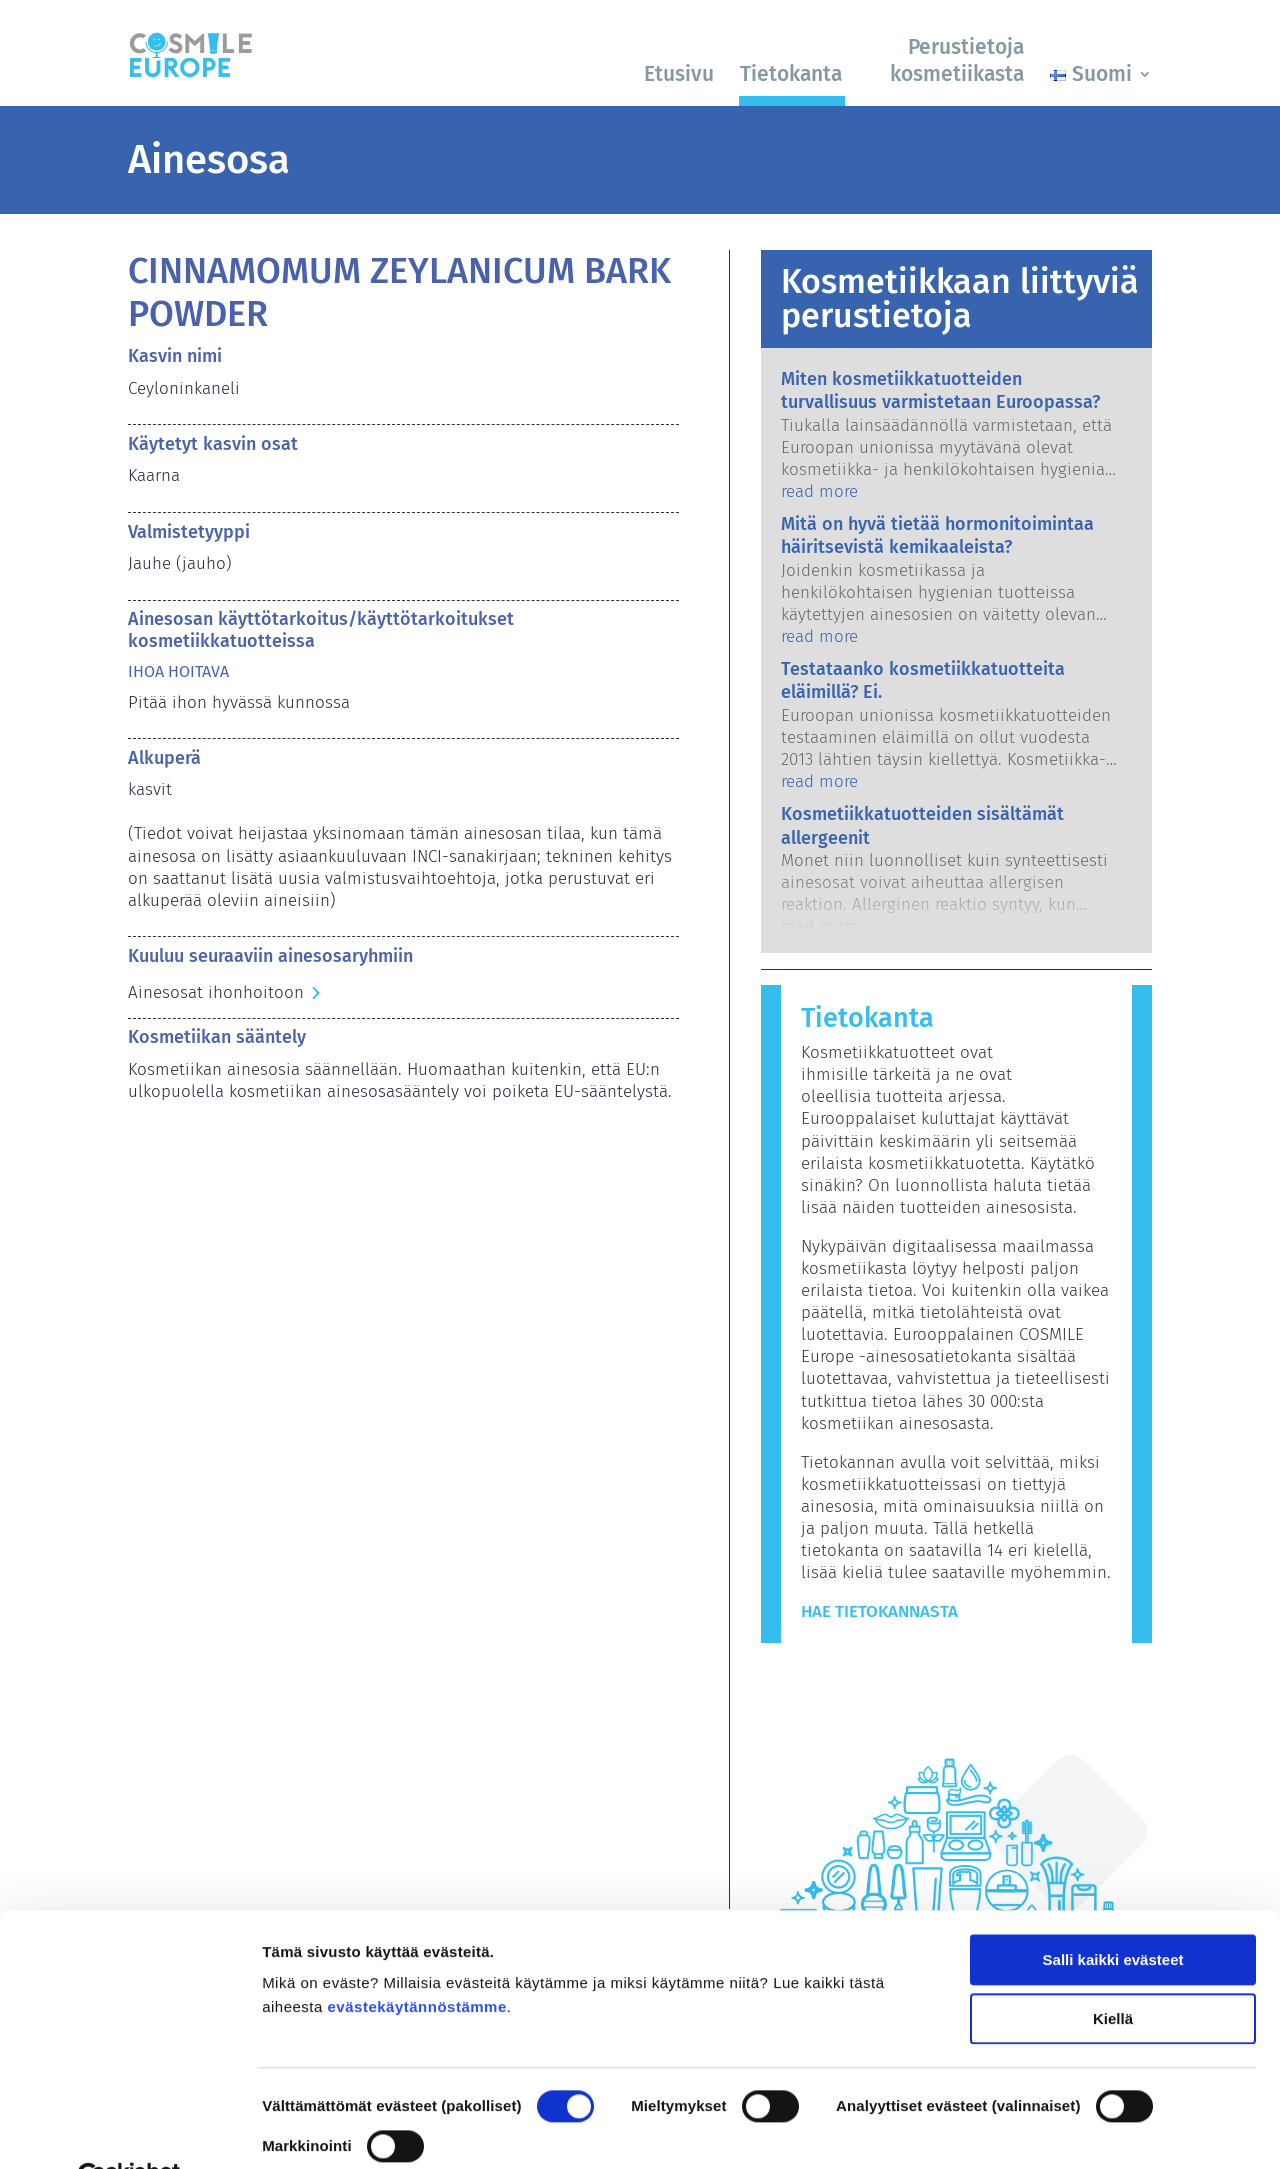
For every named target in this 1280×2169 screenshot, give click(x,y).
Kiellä (1113, 1971)
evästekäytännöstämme (417, 1960)
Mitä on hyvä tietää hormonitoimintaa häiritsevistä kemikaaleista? (937, 535)
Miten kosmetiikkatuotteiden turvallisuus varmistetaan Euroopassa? (940, 390)
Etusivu (679, 74)
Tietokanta (791, 74)
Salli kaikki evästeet (1113, 1913)
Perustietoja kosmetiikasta (957, 60)
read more (819, 491)
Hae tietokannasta (879, 1611)
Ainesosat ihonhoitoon (216, 992)
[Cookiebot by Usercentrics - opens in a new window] (129, 2130)
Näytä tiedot (305, 2129)
